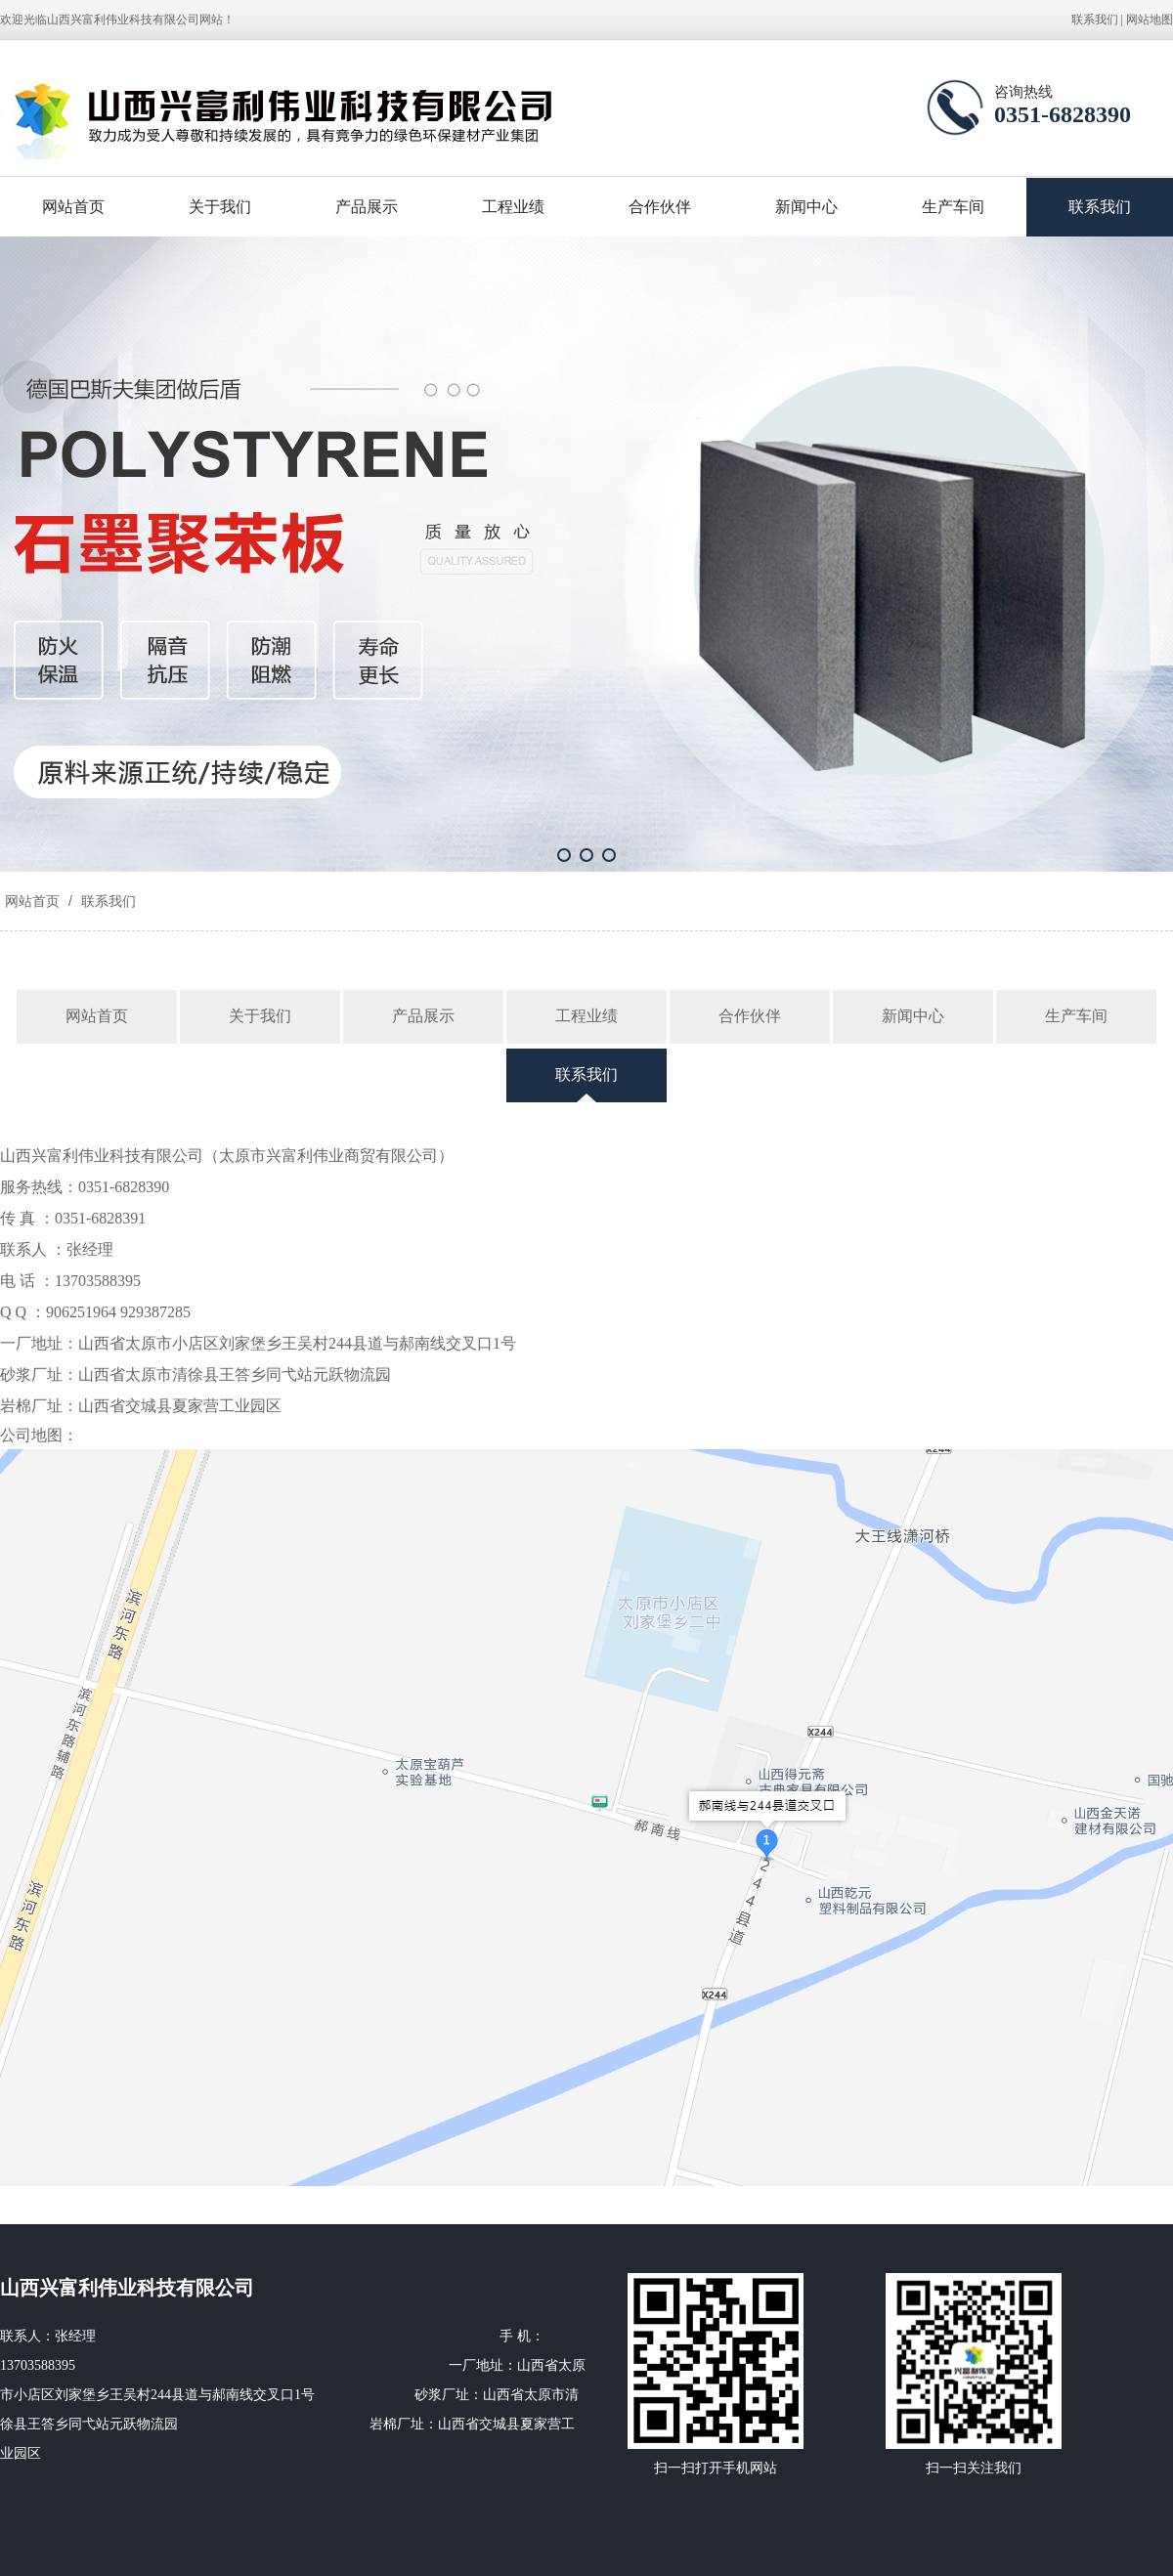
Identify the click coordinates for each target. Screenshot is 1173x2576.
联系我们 (1094, 19)
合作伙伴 (660, 206)
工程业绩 (513, 206)
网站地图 (1149, 19)
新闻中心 (806, 206)
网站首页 (73, 206)
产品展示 (366, 206)
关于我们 (220, 206)
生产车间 (953, 206)
